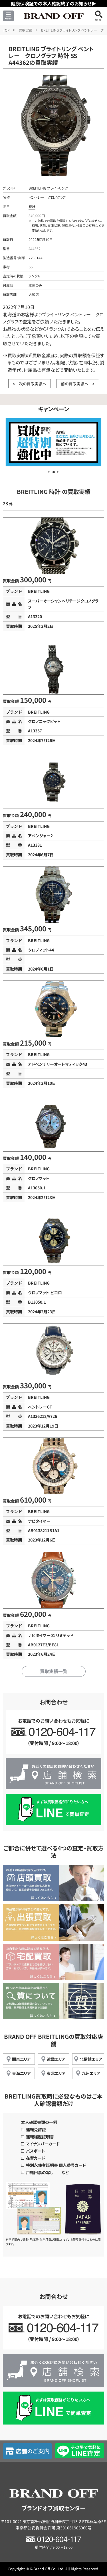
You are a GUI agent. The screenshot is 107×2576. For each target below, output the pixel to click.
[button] (49, 472)
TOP (6, 30)
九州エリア (91, 2073)
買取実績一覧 (53, 1671)
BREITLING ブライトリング (48, 188)
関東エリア (21, 2059)
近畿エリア (56, 2059)
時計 (32, 206)
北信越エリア (91, 2059)
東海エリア (21, 2073)
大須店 (34, 294)
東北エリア (56, 2073)
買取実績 (25, 30)
